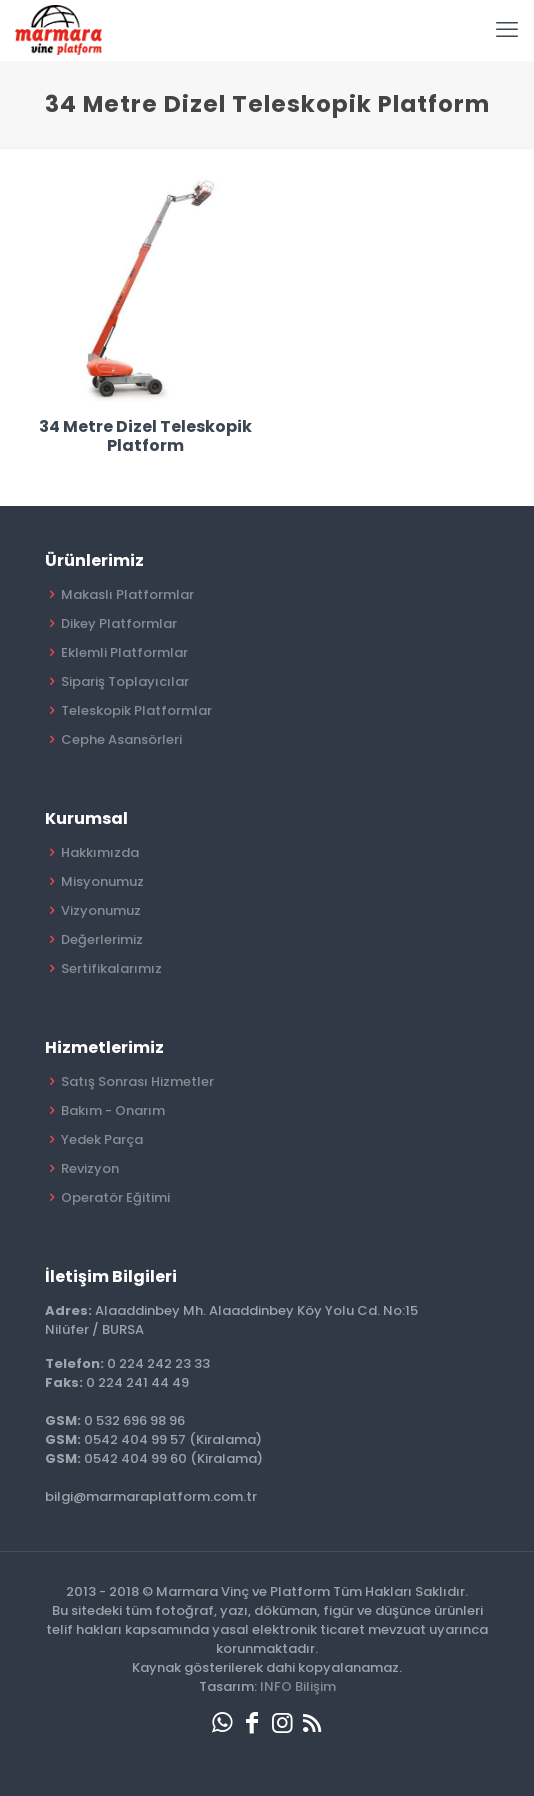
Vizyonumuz (101, 910)
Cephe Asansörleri (121, 739)
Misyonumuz (102, 881)
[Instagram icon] (282, 1722)
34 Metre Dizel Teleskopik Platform (145, 436)
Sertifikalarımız (111, 968)
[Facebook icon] (252, 1722)
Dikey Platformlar (119, 623)
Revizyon (90, 1168)
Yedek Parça (102, 1139)
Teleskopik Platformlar (136, 710)
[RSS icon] (312, 1722)
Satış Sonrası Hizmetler (137, 1081)
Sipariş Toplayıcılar (125, 681)
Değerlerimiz (102, 939)
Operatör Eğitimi (115, 1197)
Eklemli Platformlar (124, 652)
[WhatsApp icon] (222, 1722)
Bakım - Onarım (113, 1110)
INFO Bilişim (298, 1686)
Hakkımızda (100, 852)
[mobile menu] (507, 30)
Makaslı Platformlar (127, 594)
